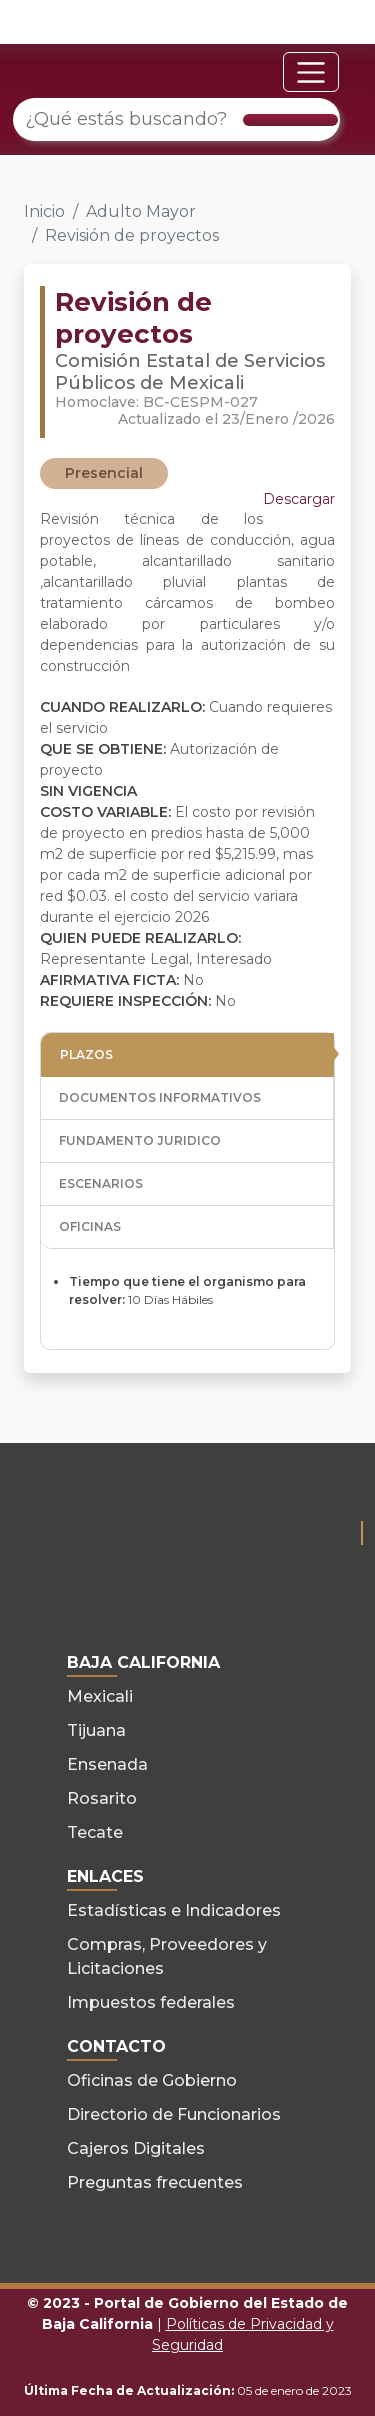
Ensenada (107, 1764)
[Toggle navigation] (311, 72)
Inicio (44, 211)
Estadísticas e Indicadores (174, 1910)
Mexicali (100, 1696)
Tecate (95, 1832)
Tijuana (96, 1730)
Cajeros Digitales (136, 2148)
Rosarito (102, 1798)
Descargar (299, 499)
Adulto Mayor (141, 211)
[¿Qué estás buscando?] (176, 119)
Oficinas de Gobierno (152, 2080)
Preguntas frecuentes (155, 2182)
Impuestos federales (151, 2002)
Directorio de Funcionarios (174, 2114)
